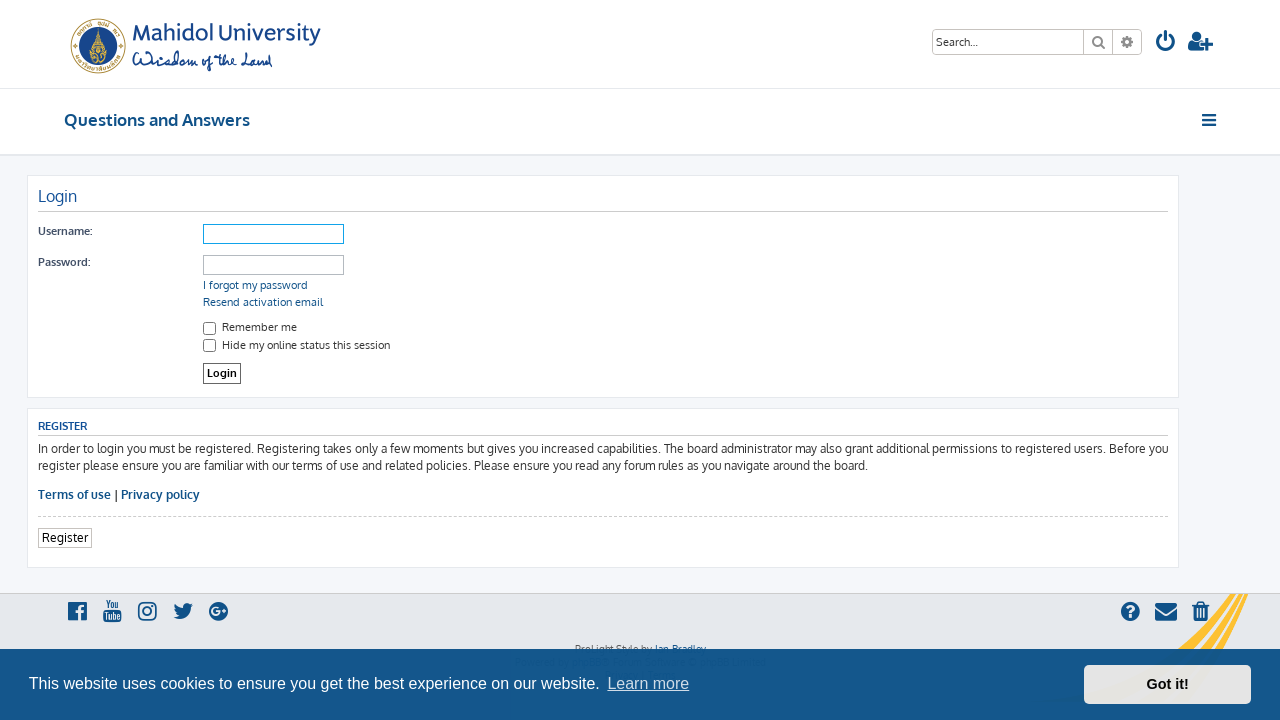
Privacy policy (197, 494)
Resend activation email (300, 302)
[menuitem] (1166, 43)
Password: (101, 262)
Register (102, 537)
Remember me (287, 327)
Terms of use (111, 494)
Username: (102, 231)
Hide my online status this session (333, 345)
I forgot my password (292, 285)
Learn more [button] (648, 683)
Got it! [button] (1168, 684)
